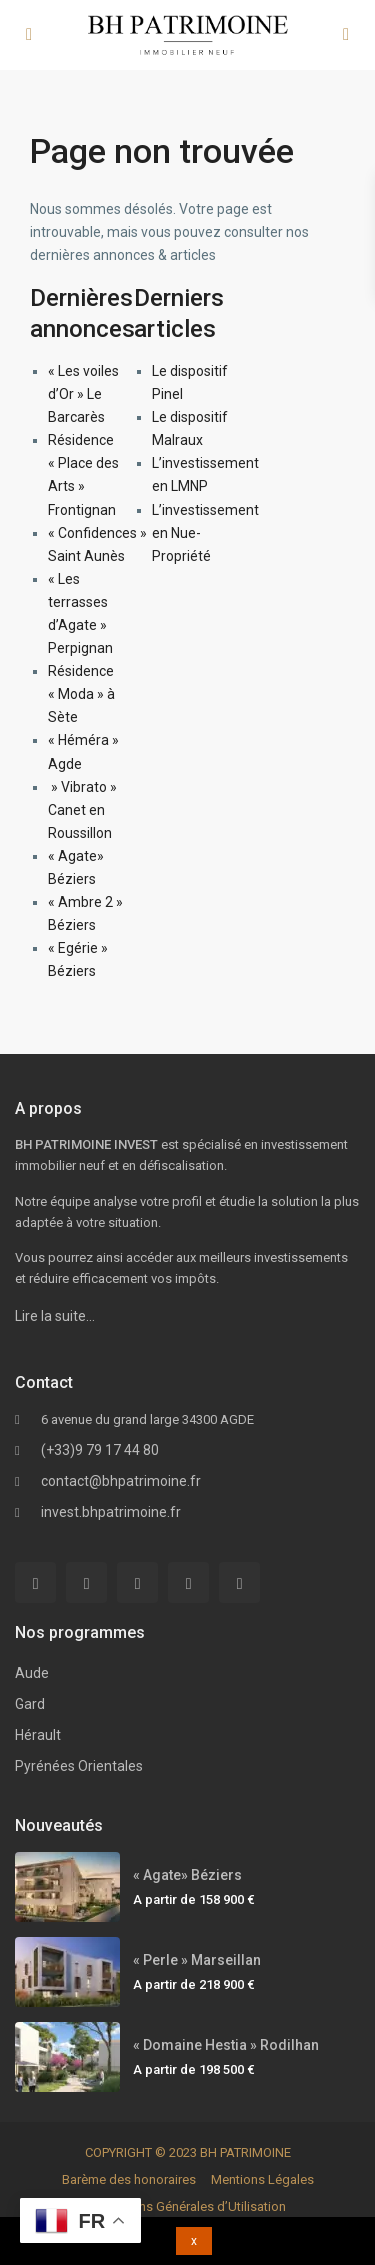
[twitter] (86, 1582)
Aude (32, 1673)
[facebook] (35, 1582)
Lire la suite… (55, 1316)
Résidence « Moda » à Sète (81, 694)
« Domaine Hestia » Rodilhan (226, 2045)
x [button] (194, 2241)
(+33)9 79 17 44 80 (100, 1450)
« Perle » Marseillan (197, 1960)
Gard (30, 1704)
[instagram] (239, 1582)
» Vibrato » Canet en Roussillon (82, 810)
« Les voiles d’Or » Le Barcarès (83, 394)
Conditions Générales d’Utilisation (188, 2206)
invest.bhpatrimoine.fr (111, 1512)
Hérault (38, 1735)
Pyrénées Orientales (79, 1766)
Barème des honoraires (129, 2179)
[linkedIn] (137, 1582)
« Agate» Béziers (187, 1875)
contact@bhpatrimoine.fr (121, 1481)
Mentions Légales (262, 2179)
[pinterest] (188, 1582)
